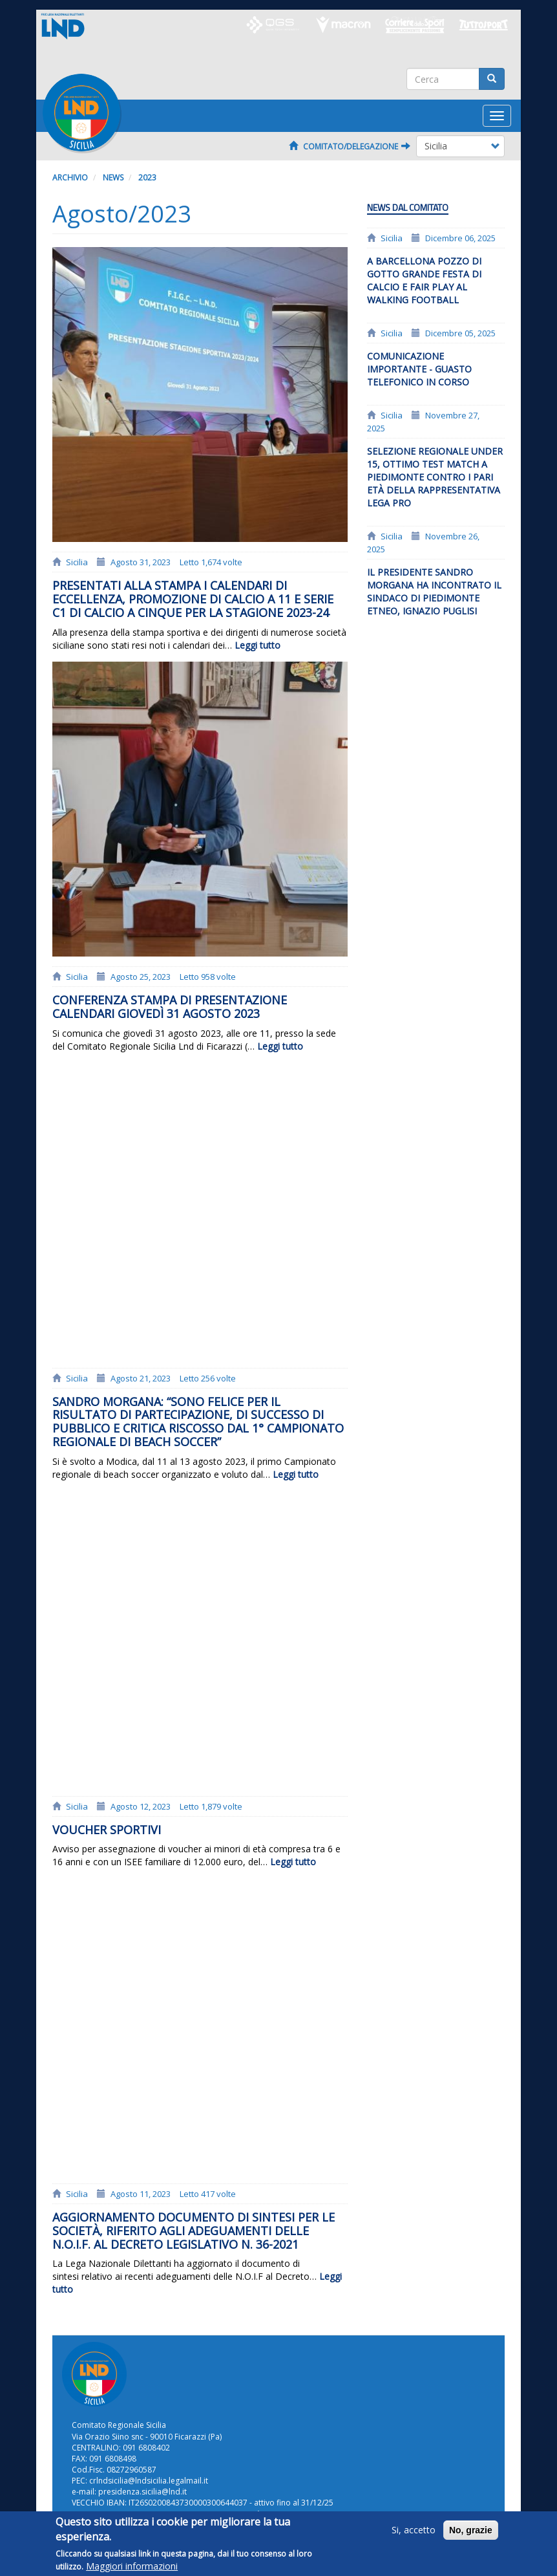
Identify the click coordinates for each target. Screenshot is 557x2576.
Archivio (70, 177)
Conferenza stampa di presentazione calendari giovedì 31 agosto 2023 (169, 1006)
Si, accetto (414, 2536)
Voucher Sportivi (106, 1829)
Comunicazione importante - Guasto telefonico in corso (419, 369)
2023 (147, 177)
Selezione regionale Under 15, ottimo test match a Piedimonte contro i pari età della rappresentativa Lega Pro (435, 477)
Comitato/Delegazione (349, 146)
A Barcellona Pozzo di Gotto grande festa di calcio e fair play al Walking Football (424, 280)
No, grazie (470, 2536)
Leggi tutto (257, 645)
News (113, 177)
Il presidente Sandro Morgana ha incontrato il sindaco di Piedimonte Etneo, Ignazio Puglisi (434, 591)
